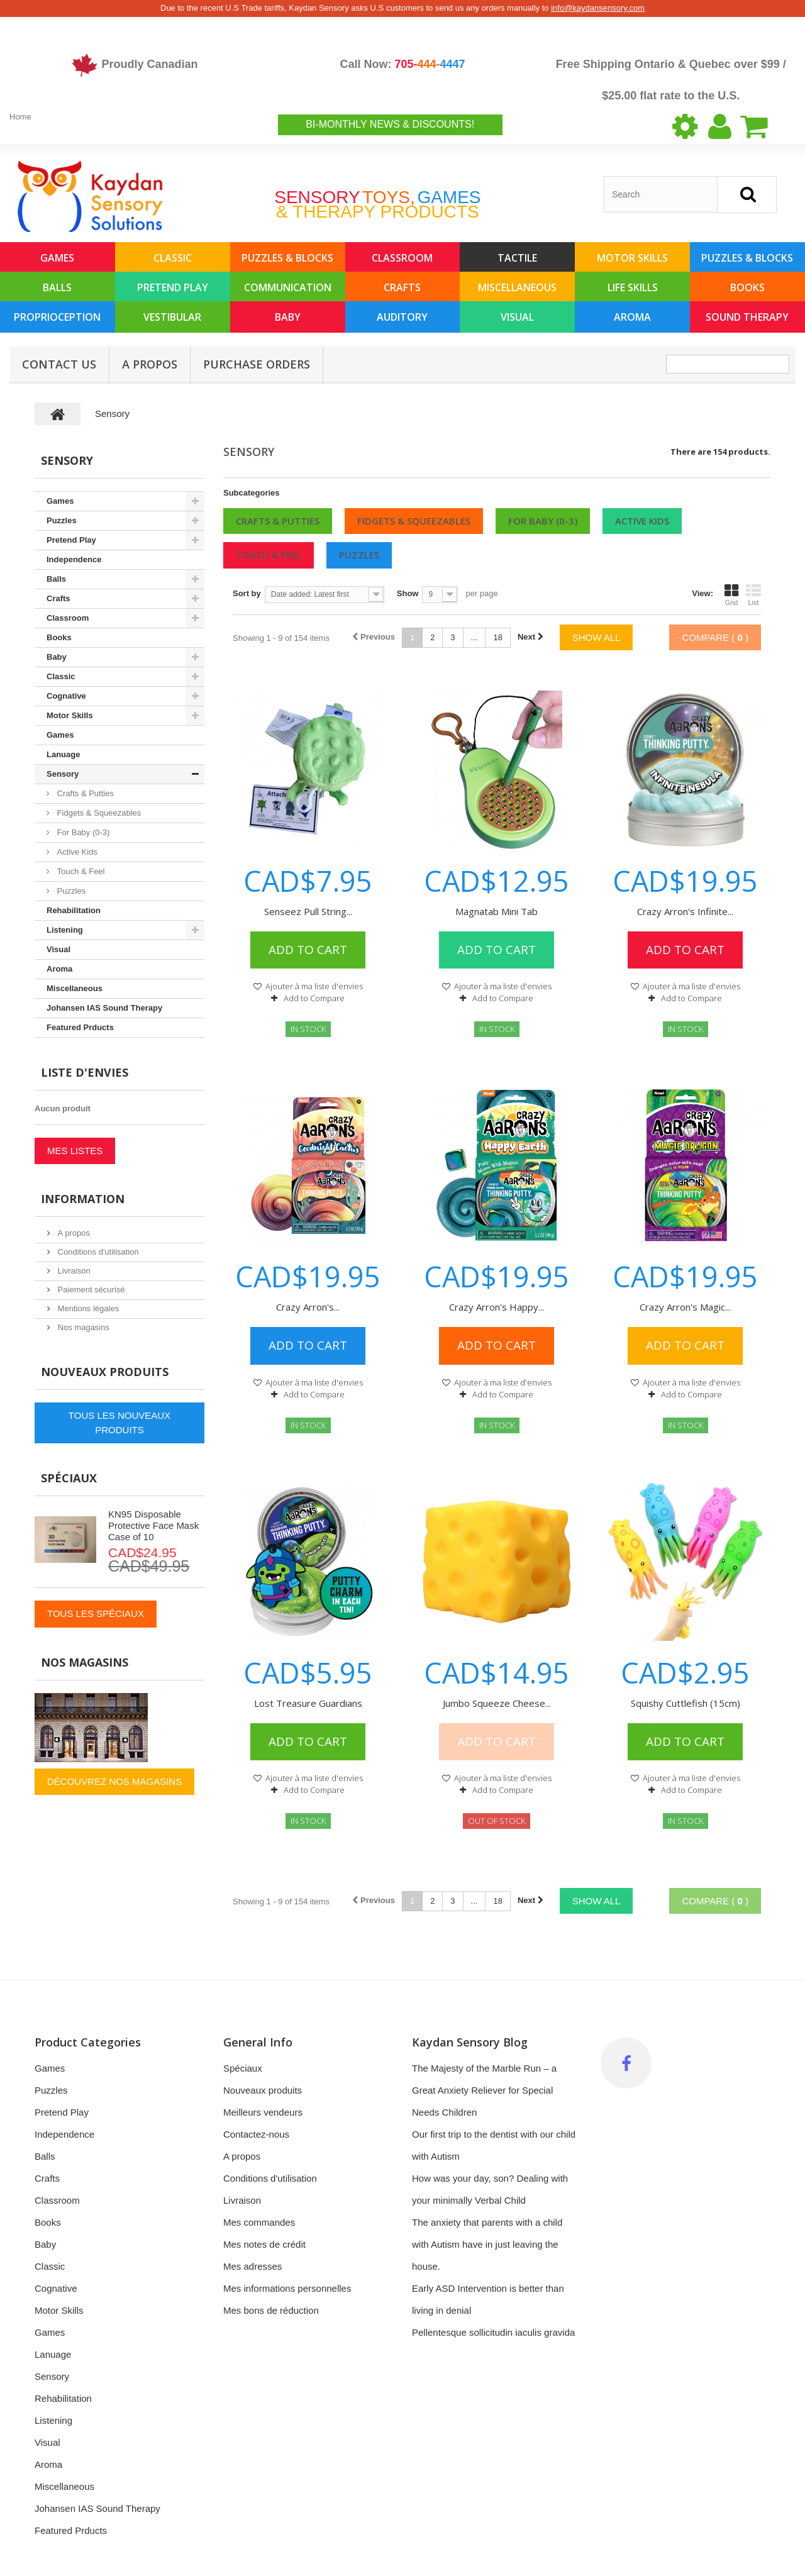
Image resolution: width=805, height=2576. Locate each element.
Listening (65, 930)
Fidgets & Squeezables (413, 520)
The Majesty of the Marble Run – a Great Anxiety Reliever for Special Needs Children (484, 2090)
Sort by (247, 593)
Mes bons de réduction (271, 2310)
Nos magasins (82, 1327)
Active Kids (642, 520)
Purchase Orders (256, 364)
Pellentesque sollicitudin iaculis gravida (493, 2332)
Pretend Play (172, 287)
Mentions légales (87, 1308)
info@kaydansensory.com (598, 8)
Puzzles (359, 554)
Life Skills (633, 287)
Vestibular (172, 317)
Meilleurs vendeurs (263, 2112)
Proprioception (57, 317)
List (753, 595)
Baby (288, 317)
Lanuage (63, 754)
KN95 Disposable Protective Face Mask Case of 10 (153, 1525)
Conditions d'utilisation (97, 1252)
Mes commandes (259, 2222)
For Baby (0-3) (542, 520)
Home (20, 116)
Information (83, 1198)
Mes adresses (252, 2266)
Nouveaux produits (105, 1371)
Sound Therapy (747, 317)
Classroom (402, 258)
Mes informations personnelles (287, 2288)
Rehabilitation (74, 910)
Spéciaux (69, 1477)
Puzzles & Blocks (287, 258)
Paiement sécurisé (90, 1289)
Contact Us (59, 364)
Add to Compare (314, 998)
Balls (57, 287)
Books (747, 287)
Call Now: (402, 64)
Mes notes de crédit (264, 2244)
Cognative (66, 696)
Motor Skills (632, 258)
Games (57, 258)
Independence (74, 559)
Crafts (402, 287)
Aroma (632, 317)
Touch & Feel (268, 554)
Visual (517, 317)
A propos (149, 364)
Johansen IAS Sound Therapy (104, 1008)
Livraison (73, 1270)
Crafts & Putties (277, 520)
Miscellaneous (517, 287)
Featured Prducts (80, 1027)
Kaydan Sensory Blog (470, 2042)
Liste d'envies (84, 1072)
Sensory (63, 774)
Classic (172, 258)
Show (408, 593)
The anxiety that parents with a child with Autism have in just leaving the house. (487, 2244)
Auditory (402, 317)
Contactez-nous (256, 2134)
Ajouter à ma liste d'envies (313, 986)
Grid (731, 595)
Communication (287, 287)
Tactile (517, 258)
